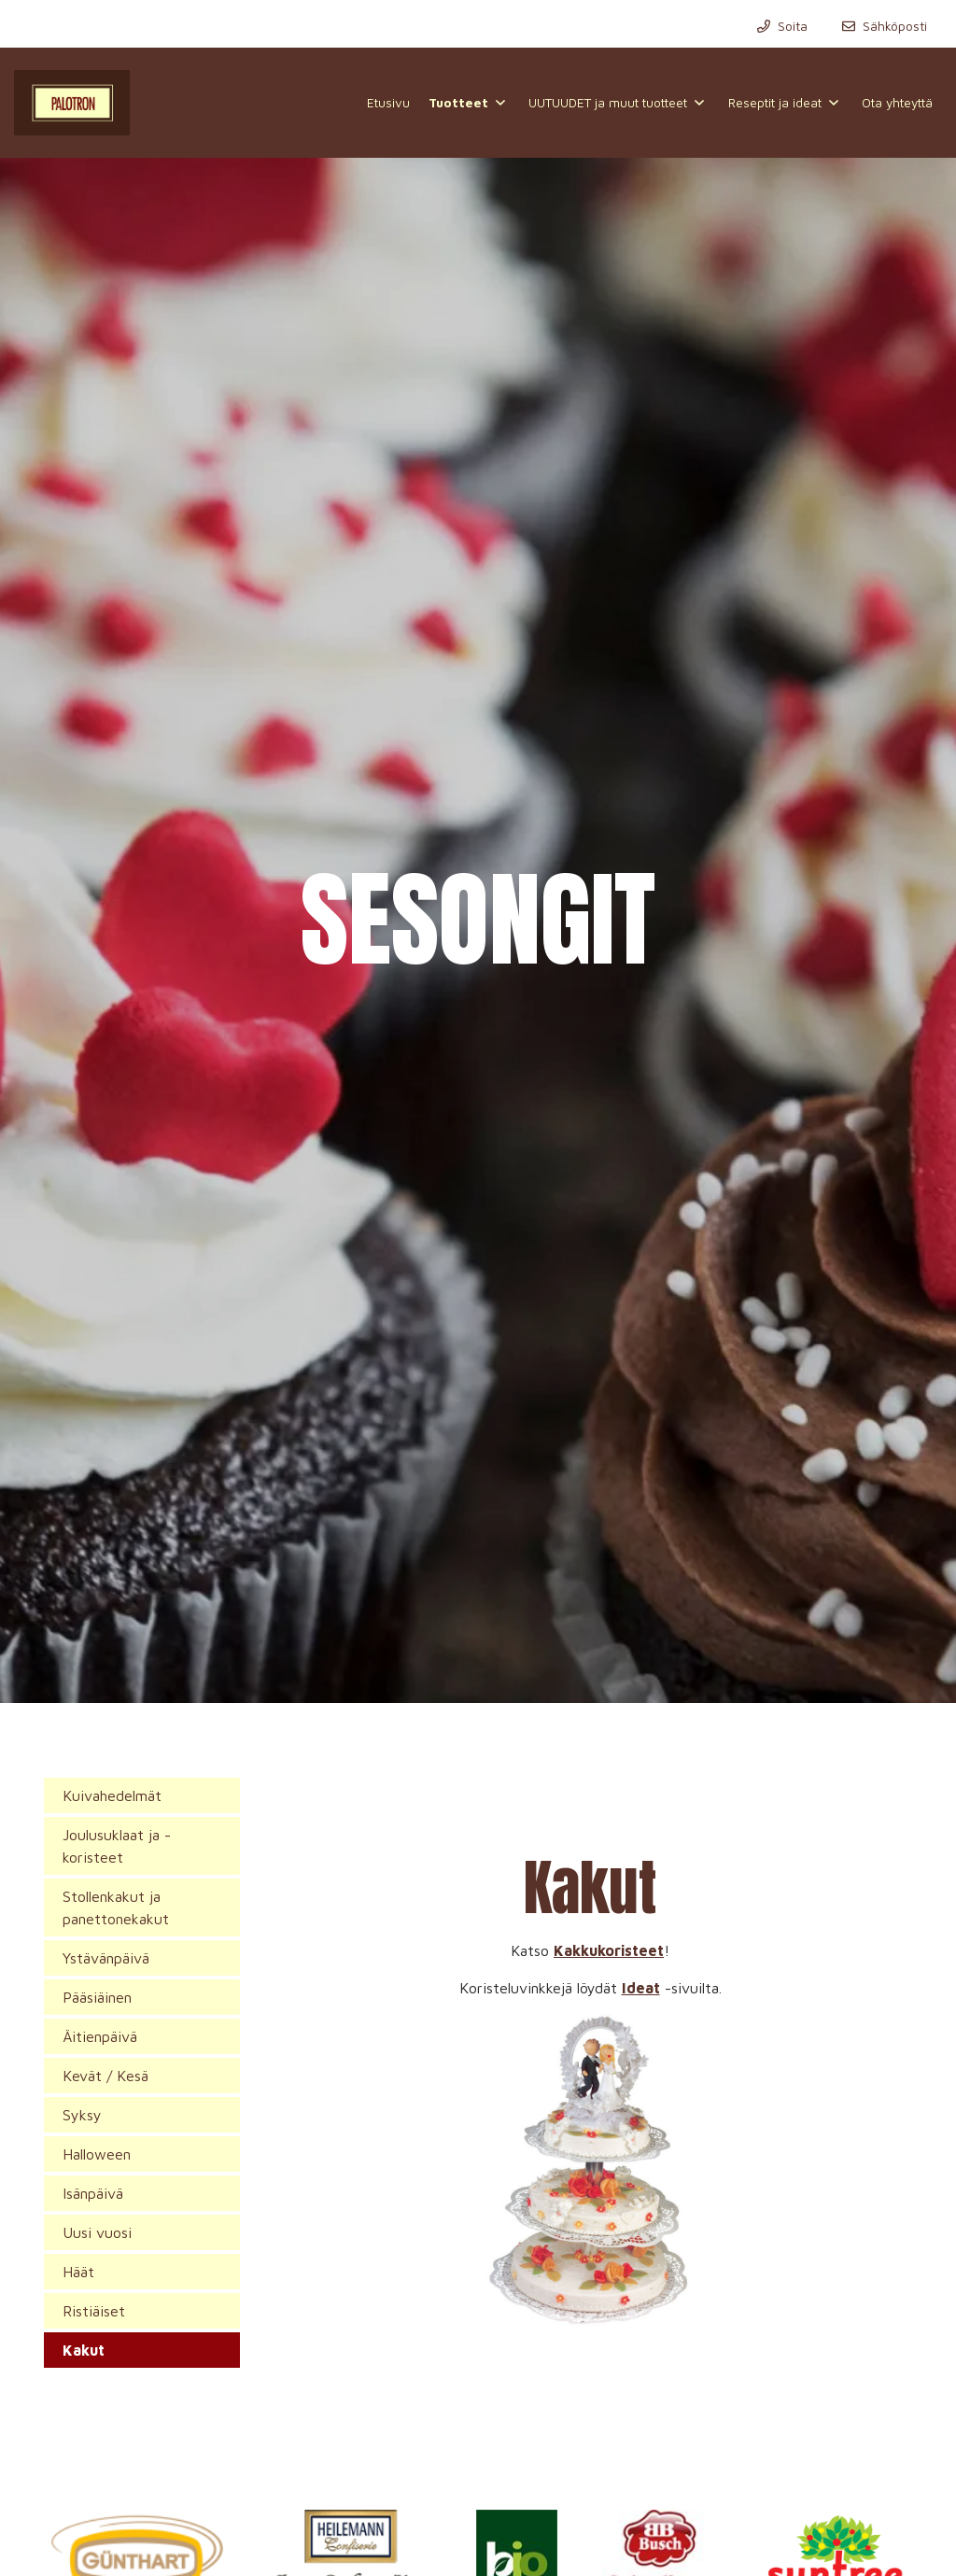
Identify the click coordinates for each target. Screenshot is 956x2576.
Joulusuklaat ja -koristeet (117, 1845)
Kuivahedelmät (112, 1795)
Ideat (641, 1987)
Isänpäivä (93, 2193)
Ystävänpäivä (106, 1958)
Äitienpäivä (100, 2036)
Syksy (82, 2114)
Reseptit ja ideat (775, 102)
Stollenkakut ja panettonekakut (116, 1907)
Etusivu (388, 102)
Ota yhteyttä (897, 102)
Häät (78, 2271)
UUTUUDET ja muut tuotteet (607, 102)
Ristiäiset (94, 2310)
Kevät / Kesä (105, 2075)
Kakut (84, 2350)
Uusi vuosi (97, 2232)
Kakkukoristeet (609, 1950)
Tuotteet (458, 102)
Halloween (97, 2154)
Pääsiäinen (97, 1997)
